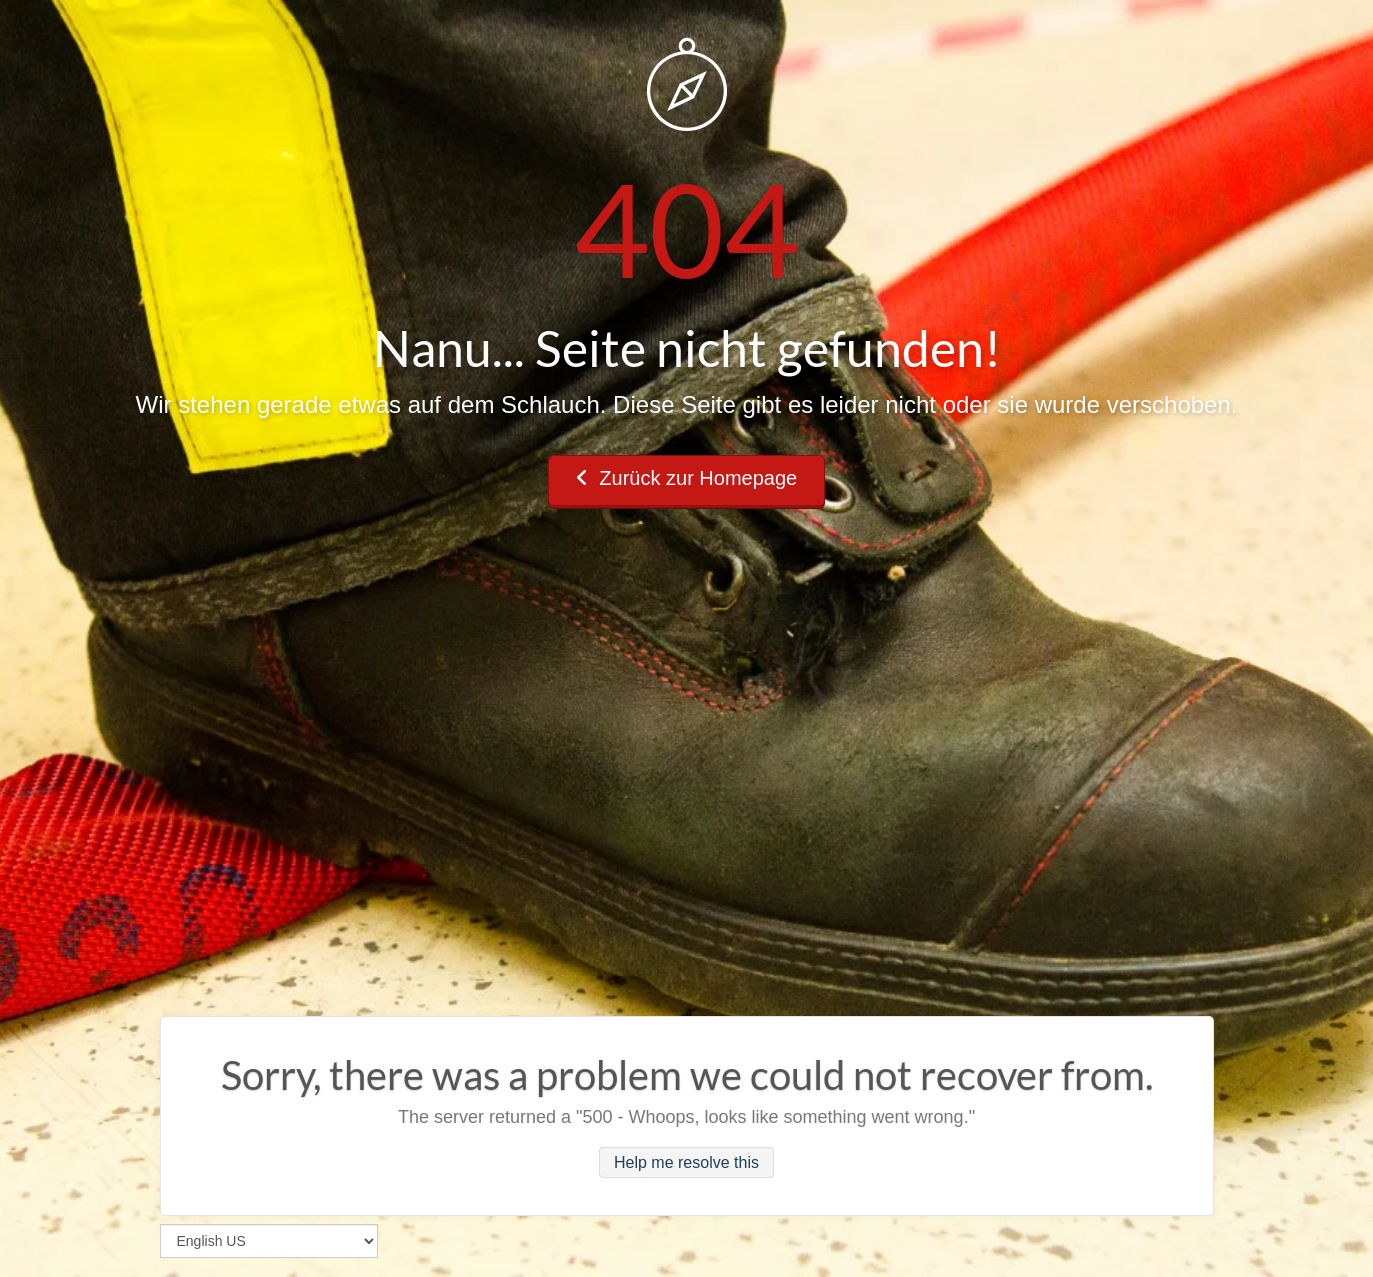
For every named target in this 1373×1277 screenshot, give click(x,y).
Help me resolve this (686, 1162)
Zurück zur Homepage (686, 478)
